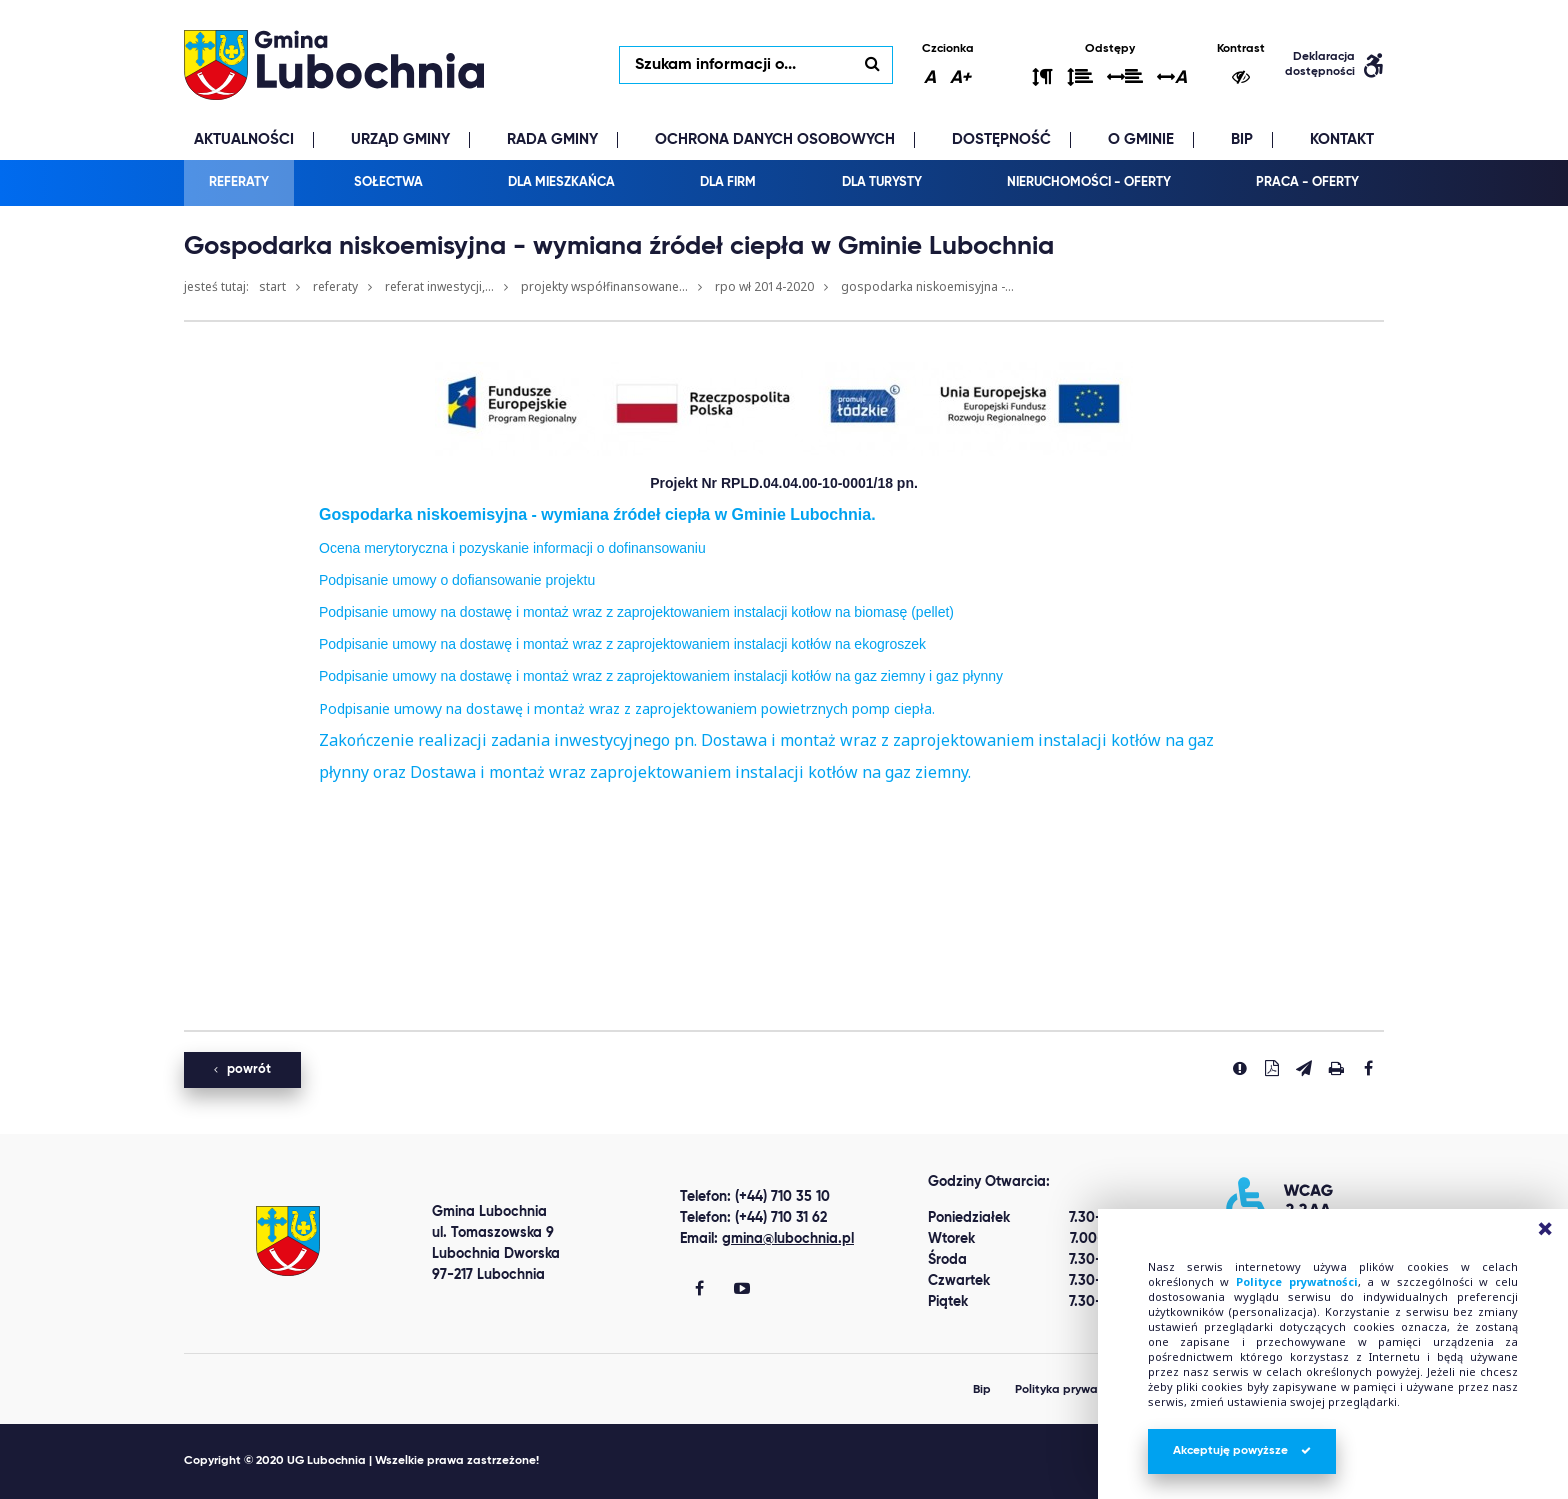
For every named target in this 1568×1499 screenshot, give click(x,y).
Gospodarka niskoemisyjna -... (927, 286)
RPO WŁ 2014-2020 (764, 286)
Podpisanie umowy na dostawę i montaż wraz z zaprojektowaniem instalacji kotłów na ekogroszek (622, 644)
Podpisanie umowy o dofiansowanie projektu (457, 580)
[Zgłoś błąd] (1240, 1068)
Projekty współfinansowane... (604, 286)
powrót (242, 1069)
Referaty (335, 286)
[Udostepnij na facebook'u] (1368, 1068)
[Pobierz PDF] (1272, 1068)
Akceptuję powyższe (1242, 1451)
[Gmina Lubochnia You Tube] (742, 1290)
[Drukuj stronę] (1336, 1068)
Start (272, 286)
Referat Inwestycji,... (439, 286)
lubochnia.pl (334, 65)
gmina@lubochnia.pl (788, 1239)
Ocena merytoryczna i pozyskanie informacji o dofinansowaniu (512, 548)
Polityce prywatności (1297, 1281)
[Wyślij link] (1304, 1068)
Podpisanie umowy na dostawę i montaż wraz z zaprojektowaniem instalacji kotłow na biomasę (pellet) (636, 612)
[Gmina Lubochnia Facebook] (699, 1290)
